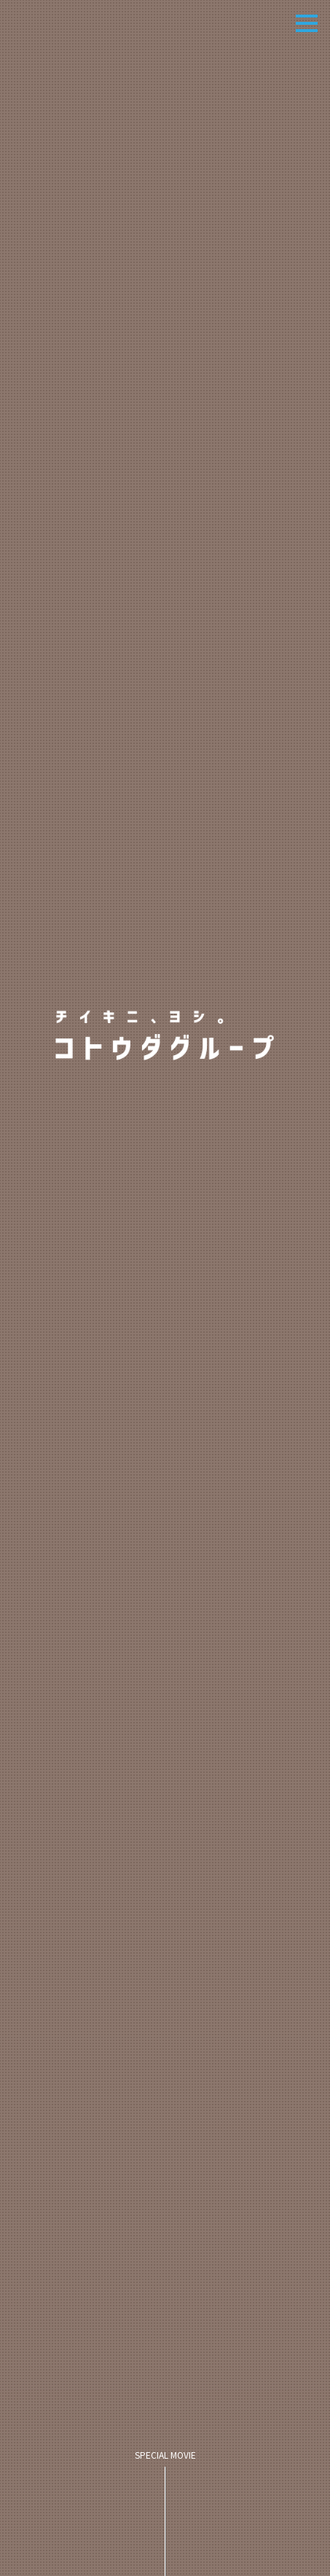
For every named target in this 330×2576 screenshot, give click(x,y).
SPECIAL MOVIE (165, 2513)
